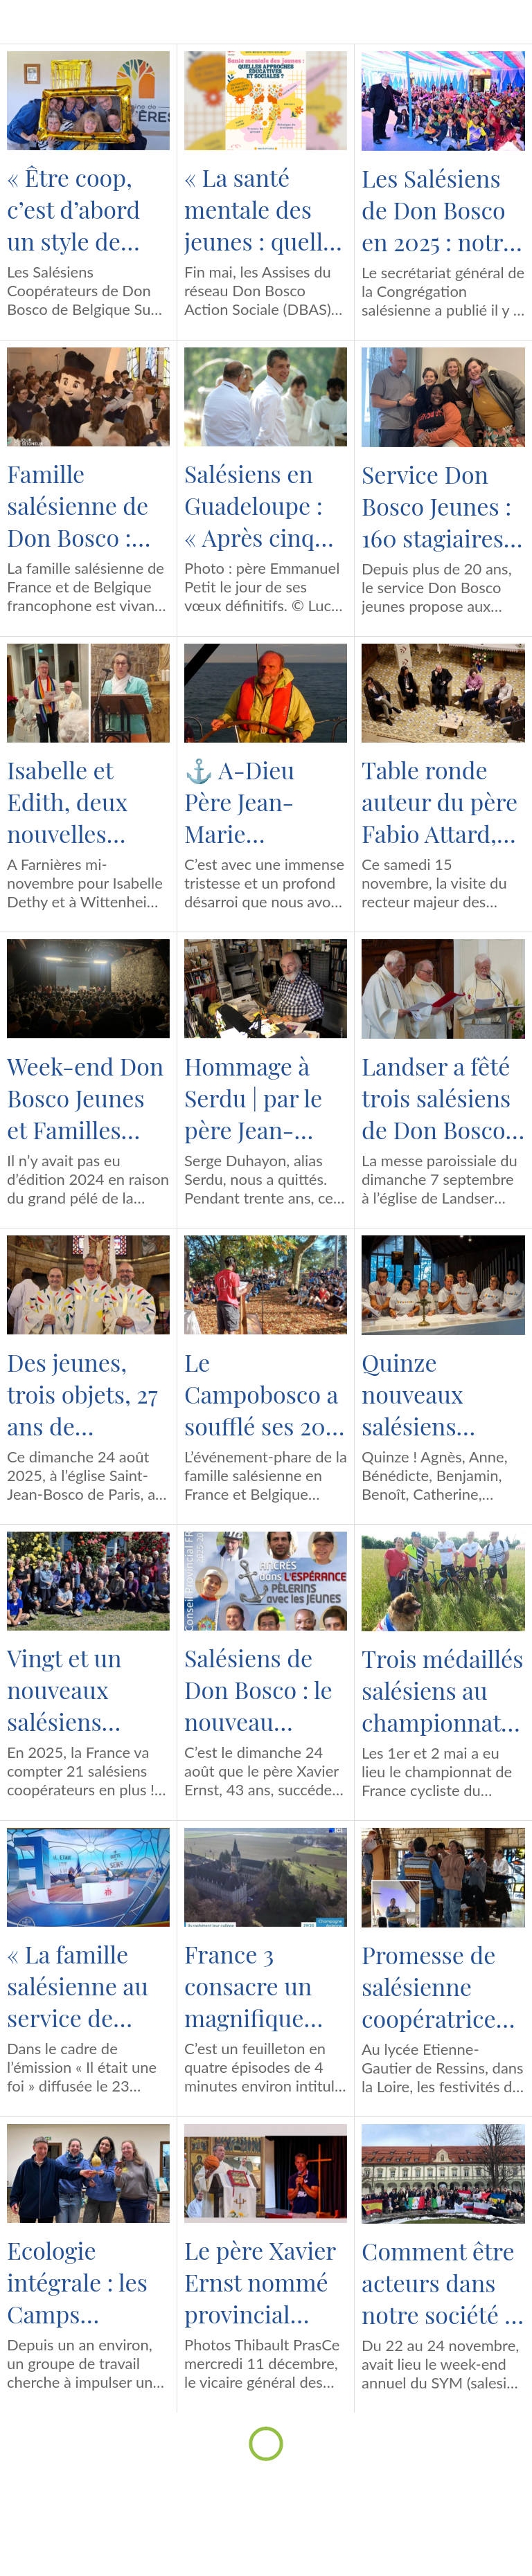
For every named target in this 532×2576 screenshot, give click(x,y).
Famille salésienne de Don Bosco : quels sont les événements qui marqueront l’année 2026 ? (80, 505)
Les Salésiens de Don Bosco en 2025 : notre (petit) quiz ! (438, 209)
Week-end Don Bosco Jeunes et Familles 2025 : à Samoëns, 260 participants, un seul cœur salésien (85, 1097)
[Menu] (22, 22)
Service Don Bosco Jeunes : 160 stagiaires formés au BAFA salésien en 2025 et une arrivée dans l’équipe (436, 506)
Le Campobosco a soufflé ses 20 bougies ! (261, 1394)
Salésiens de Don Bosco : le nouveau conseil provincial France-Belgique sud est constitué (258, 1689)
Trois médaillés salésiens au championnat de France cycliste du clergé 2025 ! (442, 1690)
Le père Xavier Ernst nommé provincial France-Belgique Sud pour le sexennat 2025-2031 (263, 2282)
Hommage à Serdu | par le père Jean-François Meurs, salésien (265, 1097)
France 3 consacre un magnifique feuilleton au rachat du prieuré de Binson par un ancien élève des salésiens (258, 1985)
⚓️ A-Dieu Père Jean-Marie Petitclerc (239, 801)
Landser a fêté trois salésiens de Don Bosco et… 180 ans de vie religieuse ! (438, 1097)
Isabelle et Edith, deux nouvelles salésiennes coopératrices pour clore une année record (84, 801)
